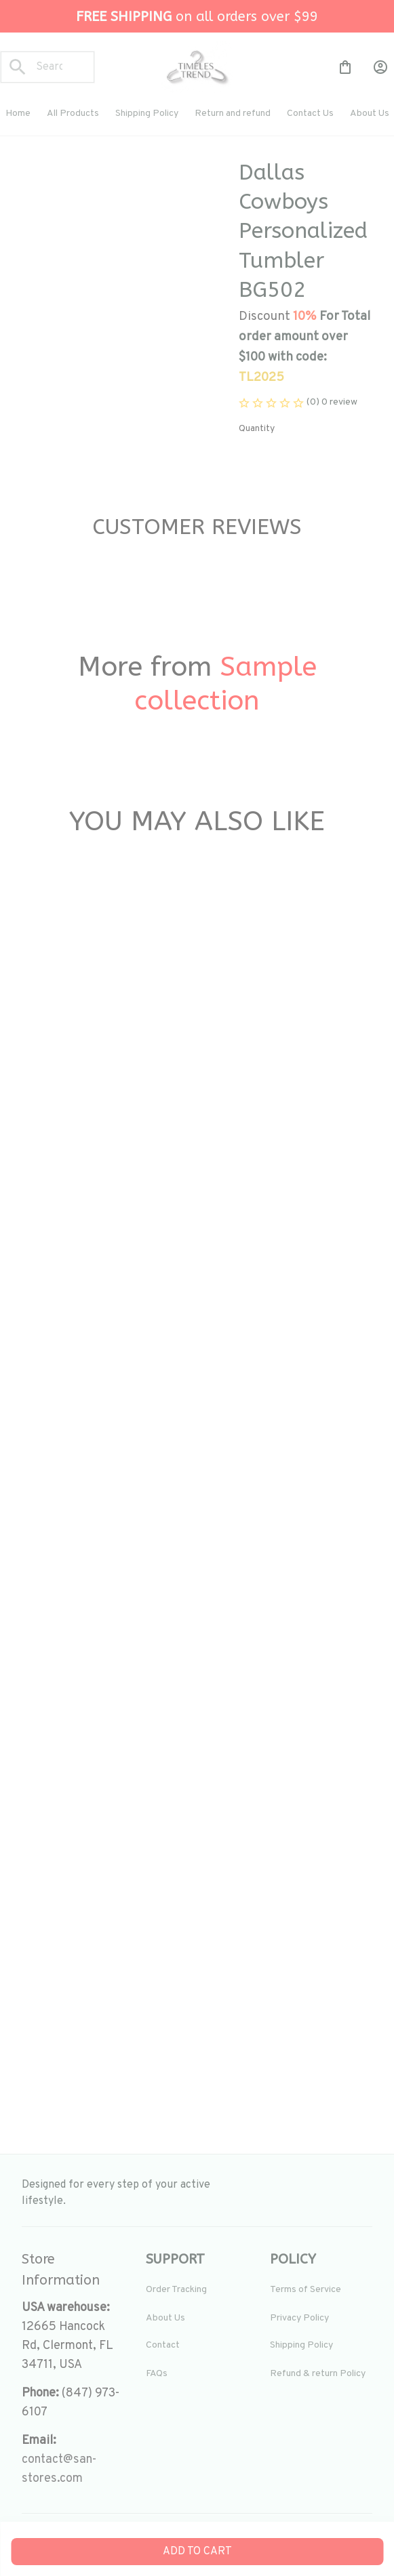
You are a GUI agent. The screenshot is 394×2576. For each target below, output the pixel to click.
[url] (73, 2470)
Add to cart (197, 2551)
